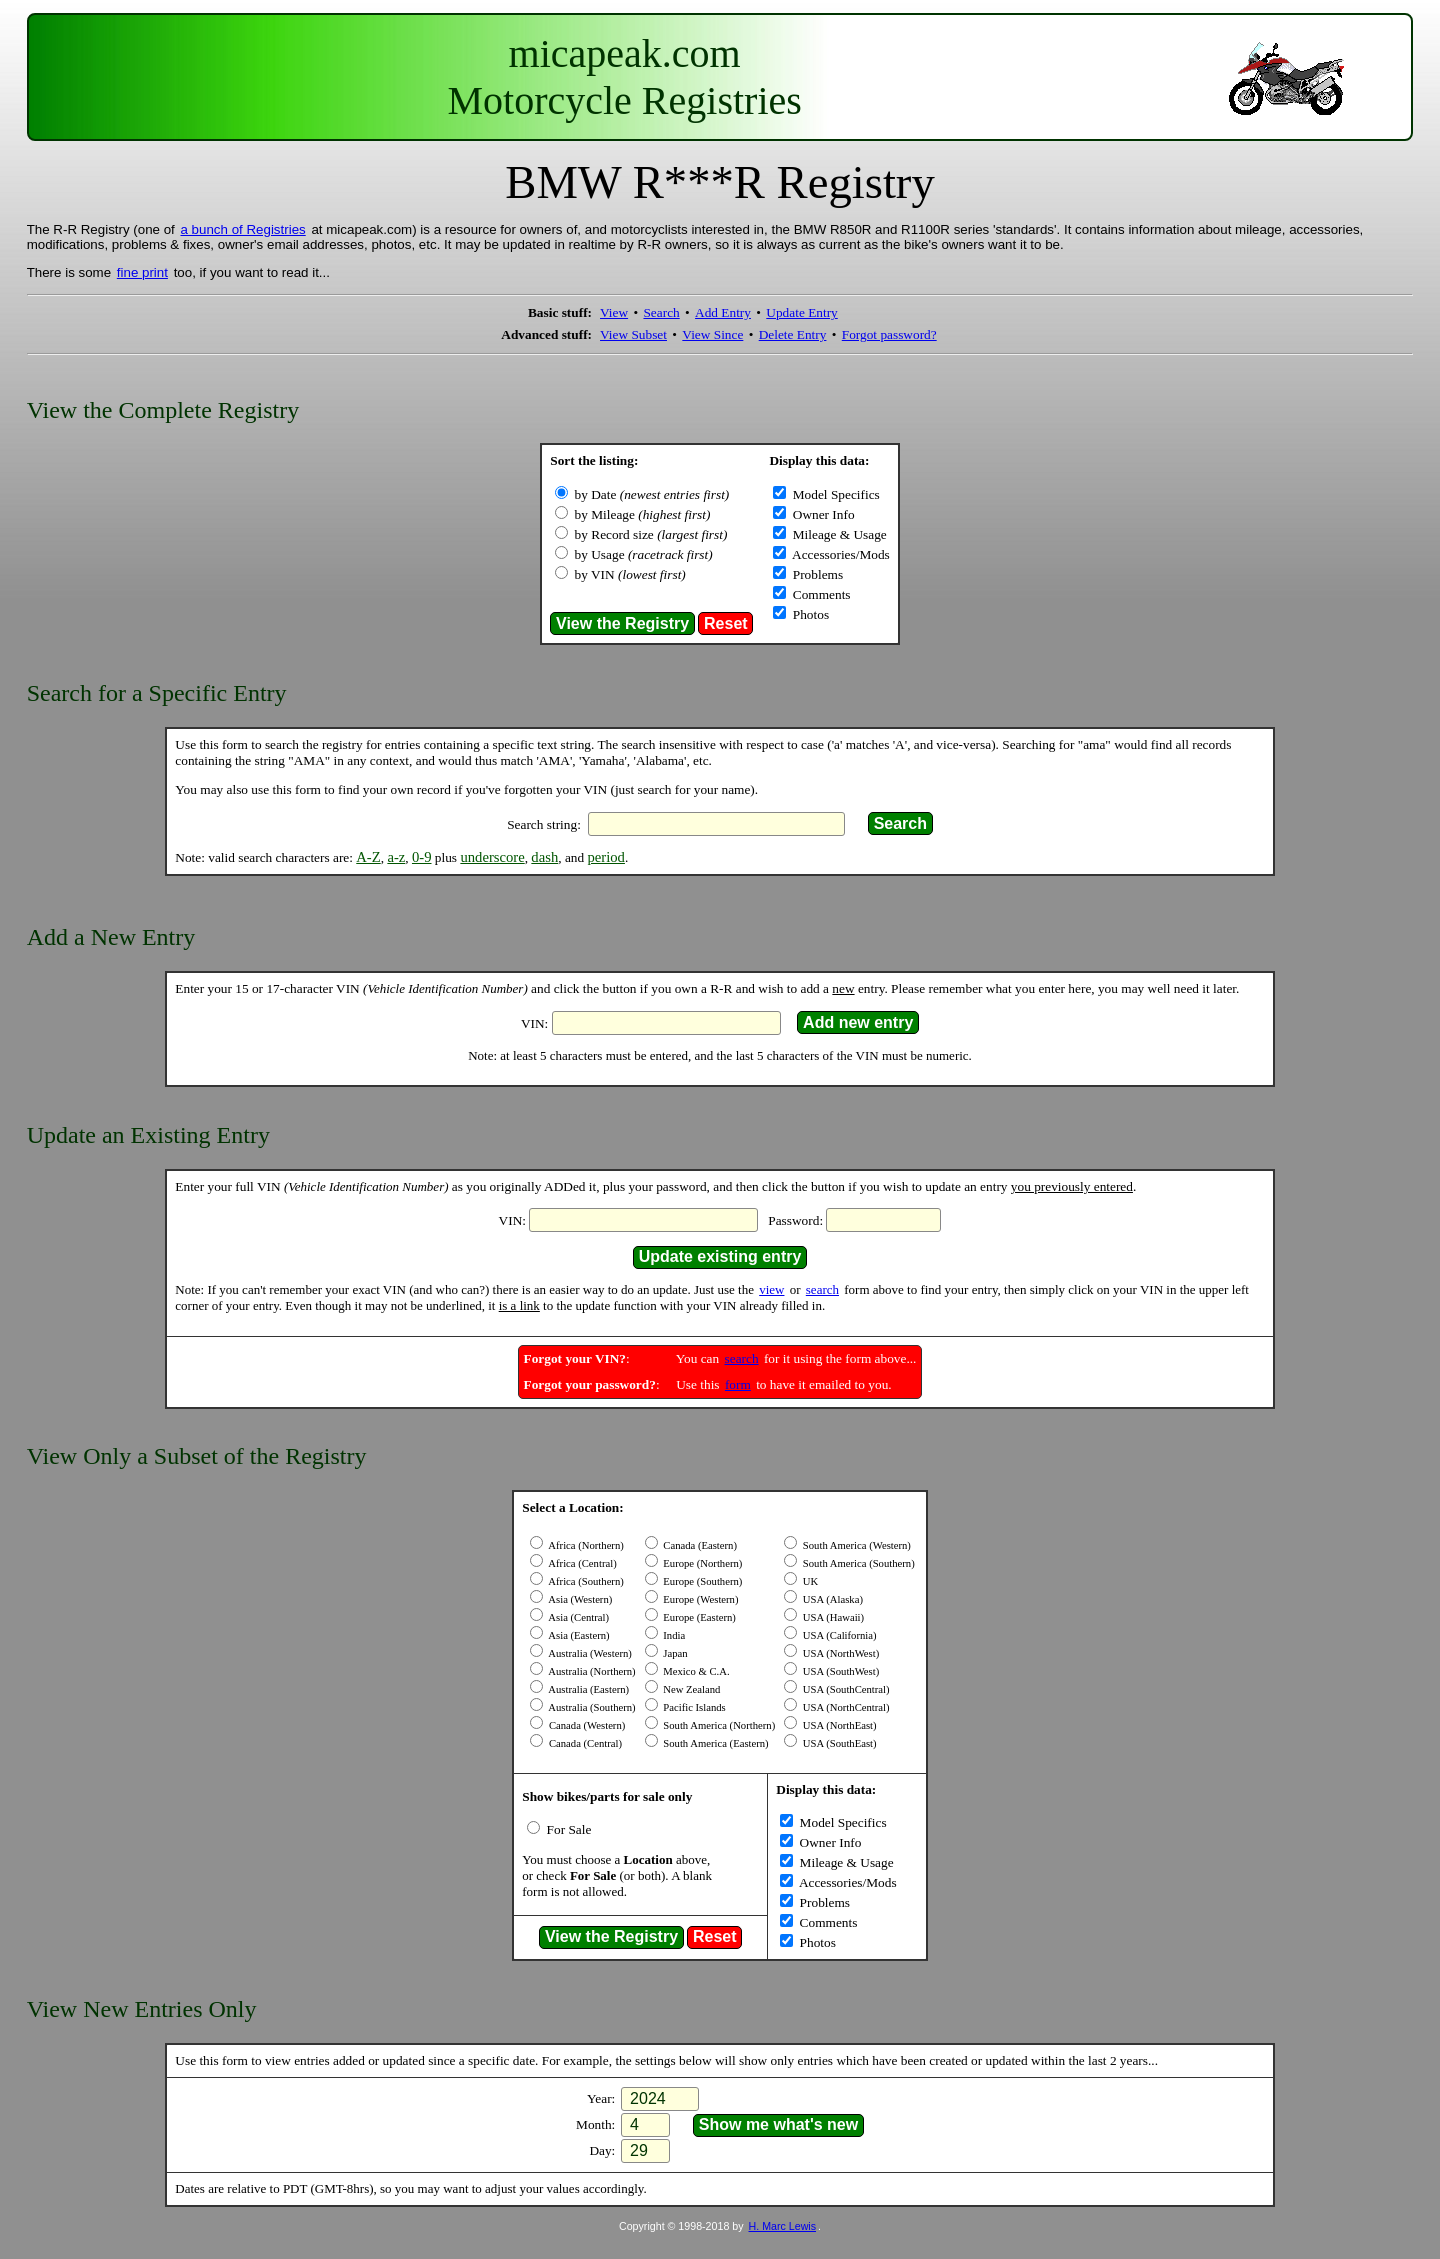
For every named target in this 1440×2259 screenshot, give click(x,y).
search (822, 1289)
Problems (816, 574)
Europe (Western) (700, 1599)
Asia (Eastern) (577, 1635)
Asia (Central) (577, 1617)
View (614, 312)
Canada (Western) (585, 1725)
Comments (819, 594)
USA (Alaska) (831, 1599)
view (771, 1289)
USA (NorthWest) (839, 1653)
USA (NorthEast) (838, 1725)
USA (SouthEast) (838, 1743)
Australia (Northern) (590, 1671)
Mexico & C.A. (695, 1671)
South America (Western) (855, 1545)
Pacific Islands (693, 1707)
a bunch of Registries (243, 229)
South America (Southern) (857, 1563)
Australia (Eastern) (587, 1689)
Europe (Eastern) (698, 1617)
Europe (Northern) (702, 1563)
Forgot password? (889, 334)
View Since (712, 334)
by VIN (630, 574)
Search (661, 312)
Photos (809, 614)
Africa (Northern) (585, 1545)
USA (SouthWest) (839, 1671)
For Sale (567, 1829)
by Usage (644, 554)
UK (809, 1581)
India (673, 1635)
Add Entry (723, 312)
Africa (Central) (581, 1563)
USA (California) (838, 1635)
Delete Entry (793, 334)
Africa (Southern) (585, 1581)
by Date (652, 494)
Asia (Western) (579, 1599)
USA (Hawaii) (832, 1617)
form (738, 1384)
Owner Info (821, 514)
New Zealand (691, 1689)
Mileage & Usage (837, 534)
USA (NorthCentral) (844, 1707)
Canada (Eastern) (699, 1545)
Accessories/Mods (839, 554)
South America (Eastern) (715, 1743)
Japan (674, 1653)
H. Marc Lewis (783, 2226)
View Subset (633, 334)
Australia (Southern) (590, 1707)
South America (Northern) (718, 1725)
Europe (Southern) (702, 1581)
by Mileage (643, 514)
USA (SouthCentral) (844, 1689)
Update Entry (801, 312)
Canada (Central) (584, 1743)
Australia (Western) (589, 1653)
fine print (142, 272)
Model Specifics (834, 494)
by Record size (651, 534)
